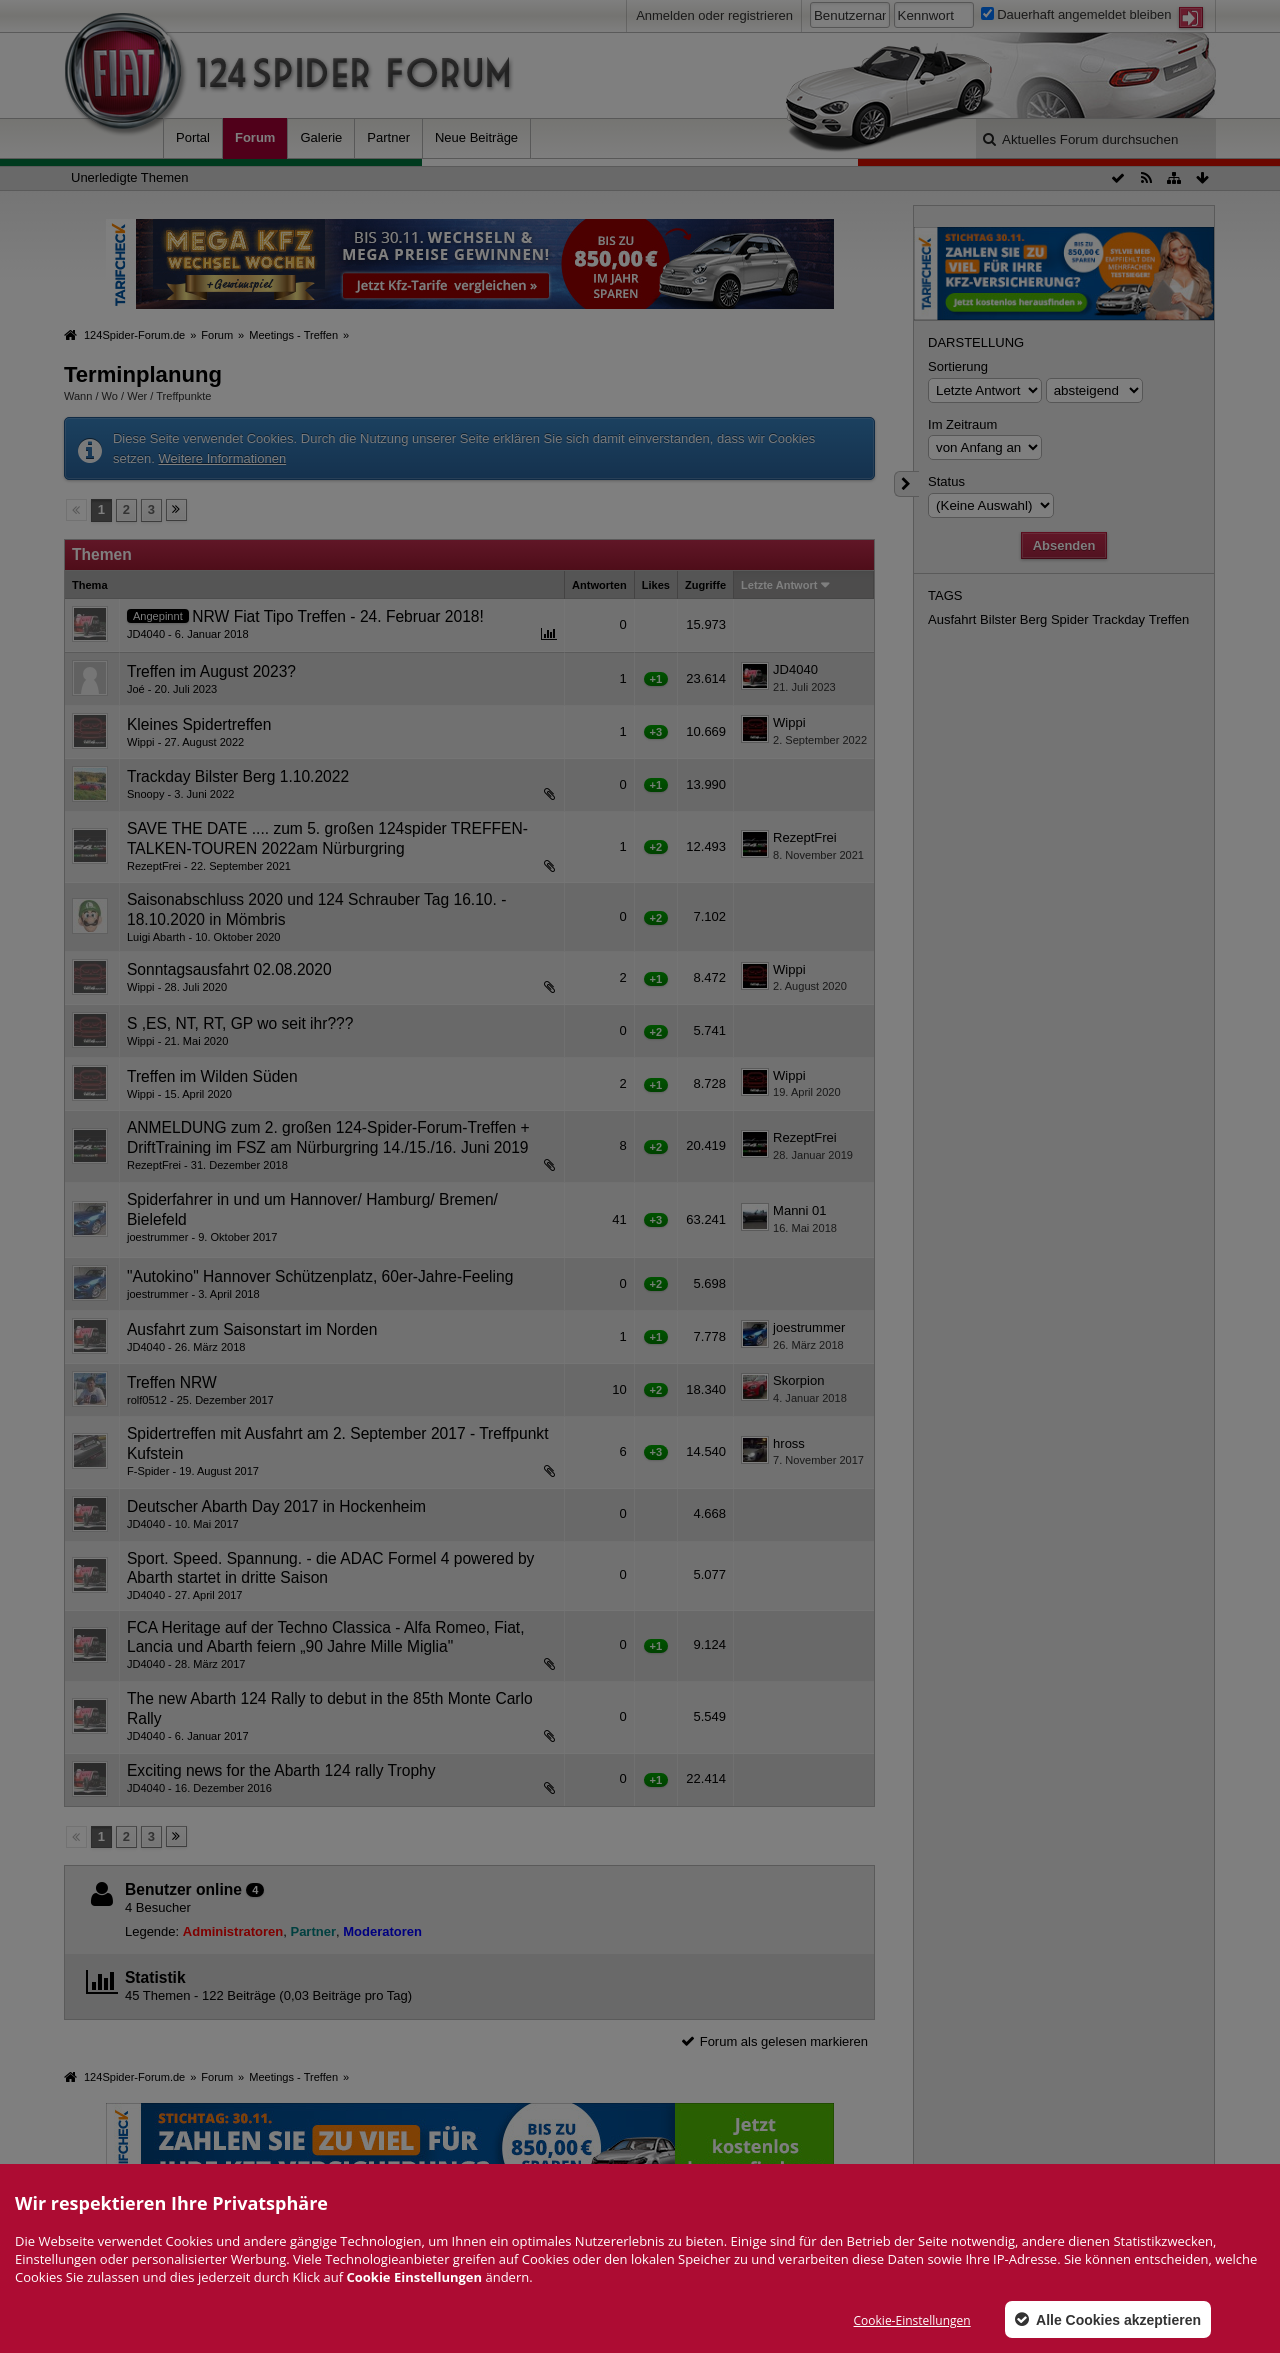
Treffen (1169, 619)
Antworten (599, 585)
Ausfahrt (952, 619)
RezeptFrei (805, 837)
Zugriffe (705, 585)
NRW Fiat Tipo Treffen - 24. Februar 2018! (338, 616)
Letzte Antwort (779, 585)
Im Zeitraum (962, 424)
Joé (136, 689)
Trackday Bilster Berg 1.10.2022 (238, 776)
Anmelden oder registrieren (714, 15)
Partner (388, 137)
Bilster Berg (1013, 619)
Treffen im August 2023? (211, 671)
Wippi (141, 742)
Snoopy (145, 794)
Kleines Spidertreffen (199, 724)
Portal (193, 137)
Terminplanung (143, 374)
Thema (90, 585)
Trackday (1118, 619)
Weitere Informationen (222, 458)
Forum (255, 137)
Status (946, 481)
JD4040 (146, 634)
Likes (656, 585)
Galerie (321, 137)
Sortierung (958, 366)
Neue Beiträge (476, 137)
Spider (1070, 619)
